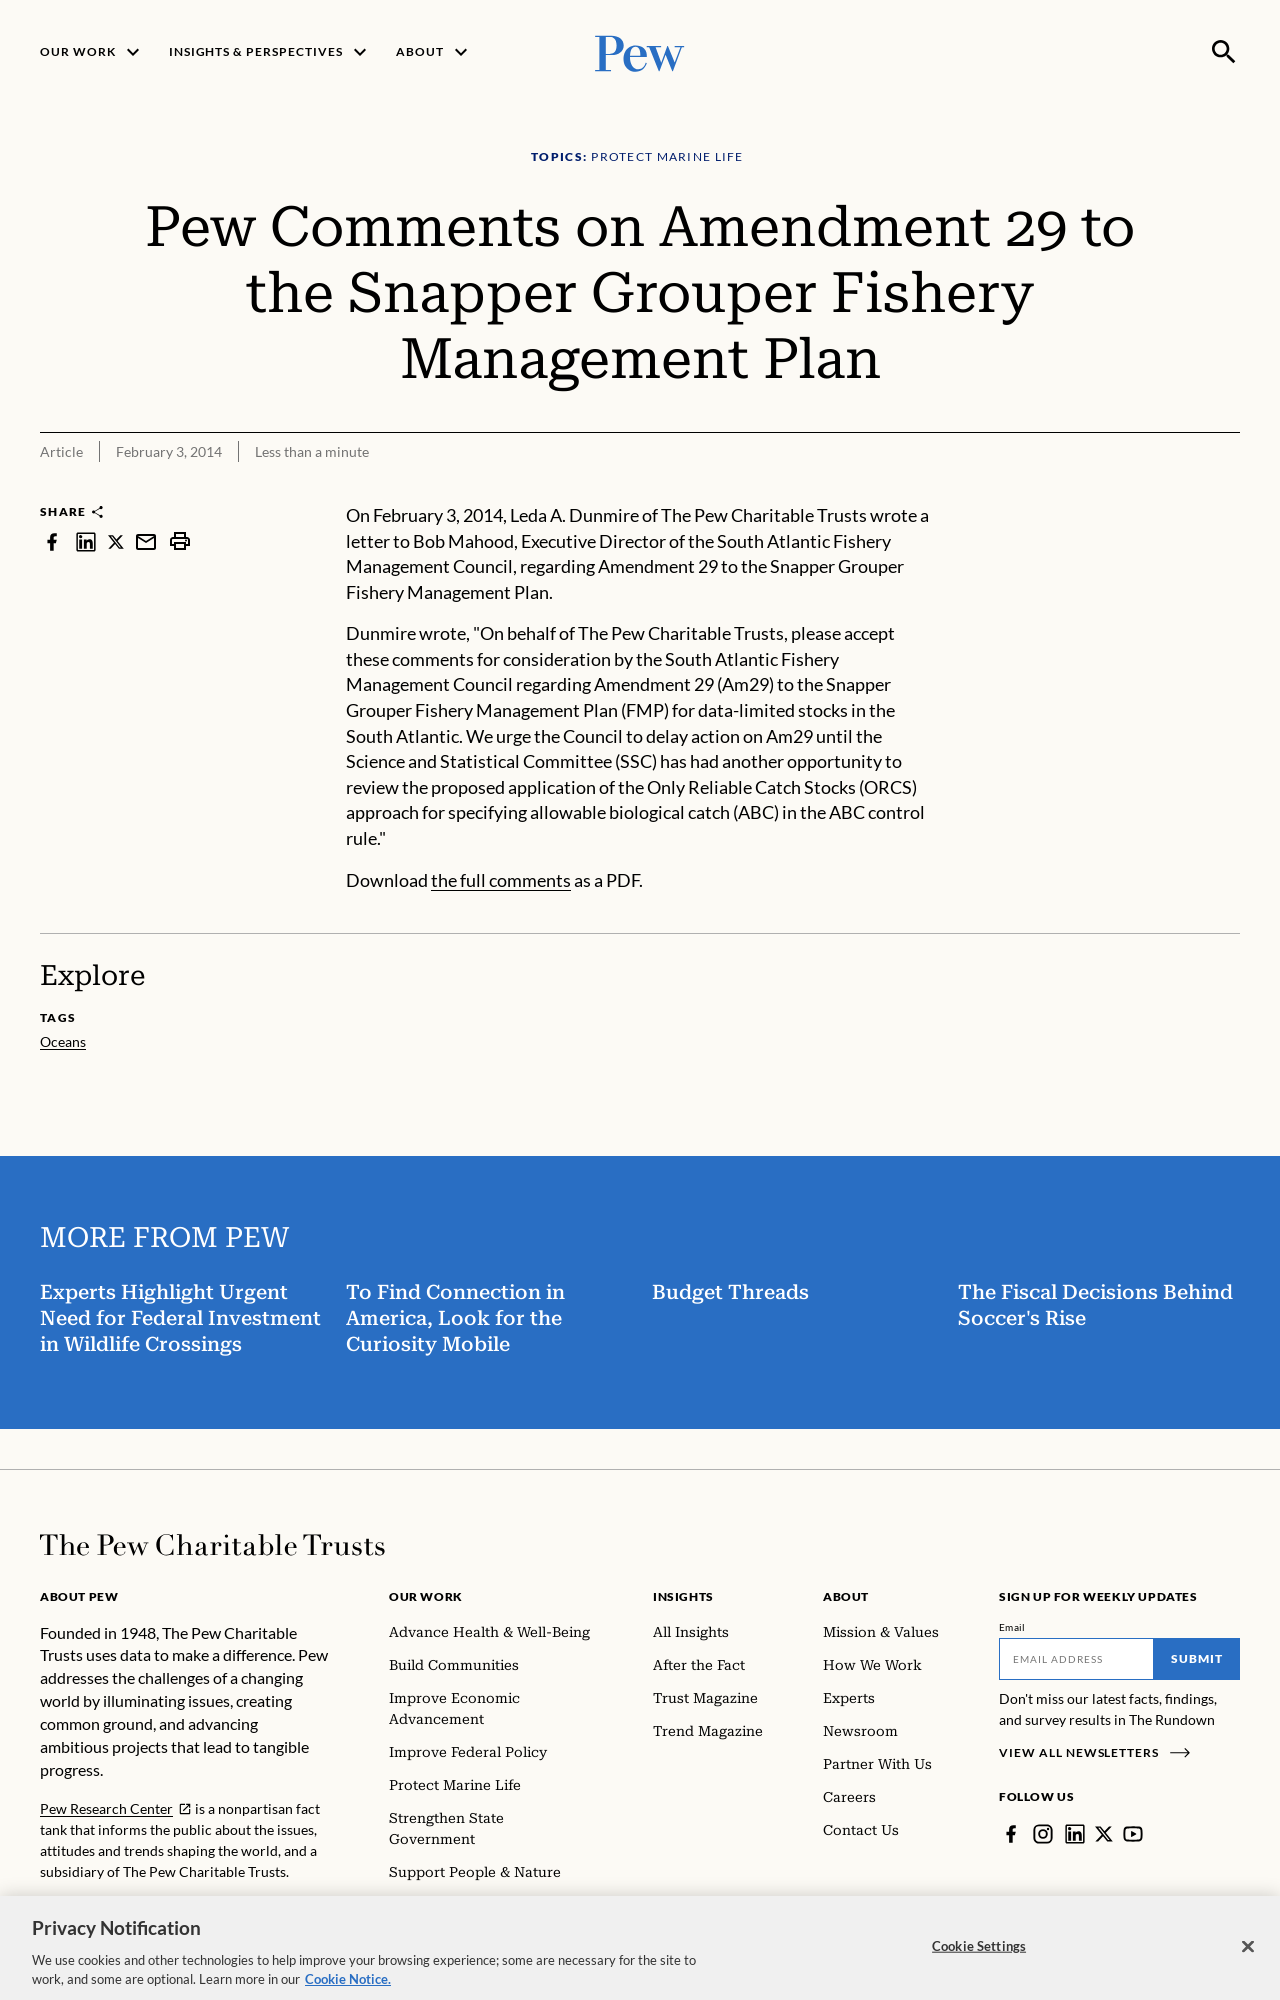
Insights (683, 1596)
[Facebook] (1011, 1834)
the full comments (501, 880)
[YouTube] (1133, 1834)
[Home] (212, 1545)
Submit (1197, 1658)
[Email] (1076, 1659)
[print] (180, 541)
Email (1012, 1627)
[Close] (1248, 1959)
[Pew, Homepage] (640, 51)
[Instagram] (1043, 1834)
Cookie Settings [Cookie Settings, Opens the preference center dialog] (979, 1959)
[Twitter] (1104, 1834)
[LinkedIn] (1075, 1834)
